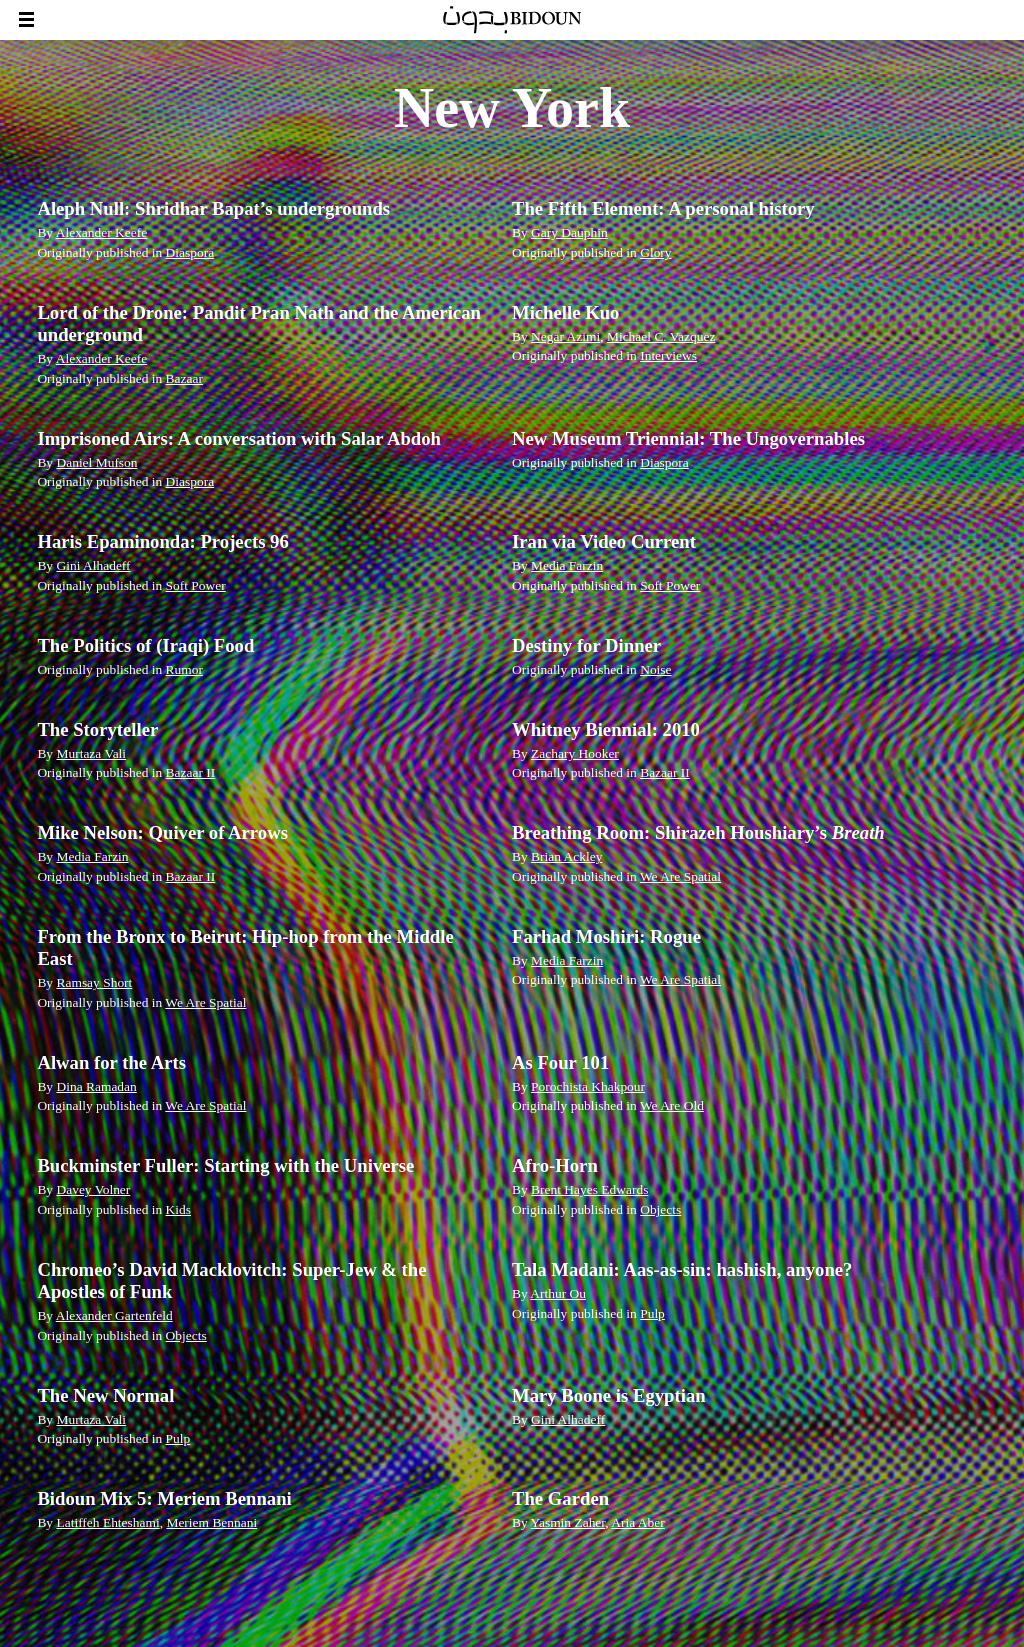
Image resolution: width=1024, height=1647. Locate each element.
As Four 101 (560, 1062)
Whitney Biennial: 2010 (606, 729)
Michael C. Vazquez (661, 336)
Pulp (652, 1313)
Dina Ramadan (96, 1086)
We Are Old (672, 1105)
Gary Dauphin (569, 232)
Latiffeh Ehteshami (107, 1522)
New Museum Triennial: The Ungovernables (688, 438)
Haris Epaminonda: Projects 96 (162, 541)
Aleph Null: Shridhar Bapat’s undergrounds (213, 208)
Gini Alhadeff (93, 565)
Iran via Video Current (604, 541)
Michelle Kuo (565, 312)
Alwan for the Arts (111, 1062)
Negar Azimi (565, 336)
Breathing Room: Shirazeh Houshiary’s (698, 832)
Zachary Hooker (575, 753)
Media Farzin (567, 565)
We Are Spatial (680, 876)
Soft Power (196, 585)
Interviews (668, 355)
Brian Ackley (566, 856)
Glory (655, 252)
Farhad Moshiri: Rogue (606, 936)
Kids (178, 1209)
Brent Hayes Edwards (589, 1189)
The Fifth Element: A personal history (663, 208)
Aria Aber (637, 1522)
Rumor (184, 669)
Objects (660, 1209)
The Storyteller (97, 729)
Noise (655, 669)
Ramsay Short (94, 982)
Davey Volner (93, 1189)
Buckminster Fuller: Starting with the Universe (225, 1165)
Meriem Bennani (211, 1522)
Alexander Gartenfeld (114, 1315)
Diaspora (190, 252)
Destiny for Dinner (586, 645)
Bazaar (184, 378)
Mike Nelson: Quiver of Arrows (162, 832)
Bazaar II (191, 772)
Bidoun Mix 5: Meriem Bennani (164, 1498)
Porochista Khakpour (588, 1086)
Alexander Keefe (102, 232)
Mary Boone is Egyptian (609, 1395)
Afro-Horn (555, 1165)
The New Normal (105, 1395)
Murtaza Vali (91, 753)
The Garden (560, 1498)
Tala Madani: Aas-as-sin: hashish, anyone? (682, 1269)
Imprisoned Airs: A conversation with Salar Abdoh (239, 438)
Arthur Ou (558, 1293)
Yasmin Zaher (568, 1522)
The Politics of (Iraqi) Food (145, 645)
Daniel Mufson (96, 462)
